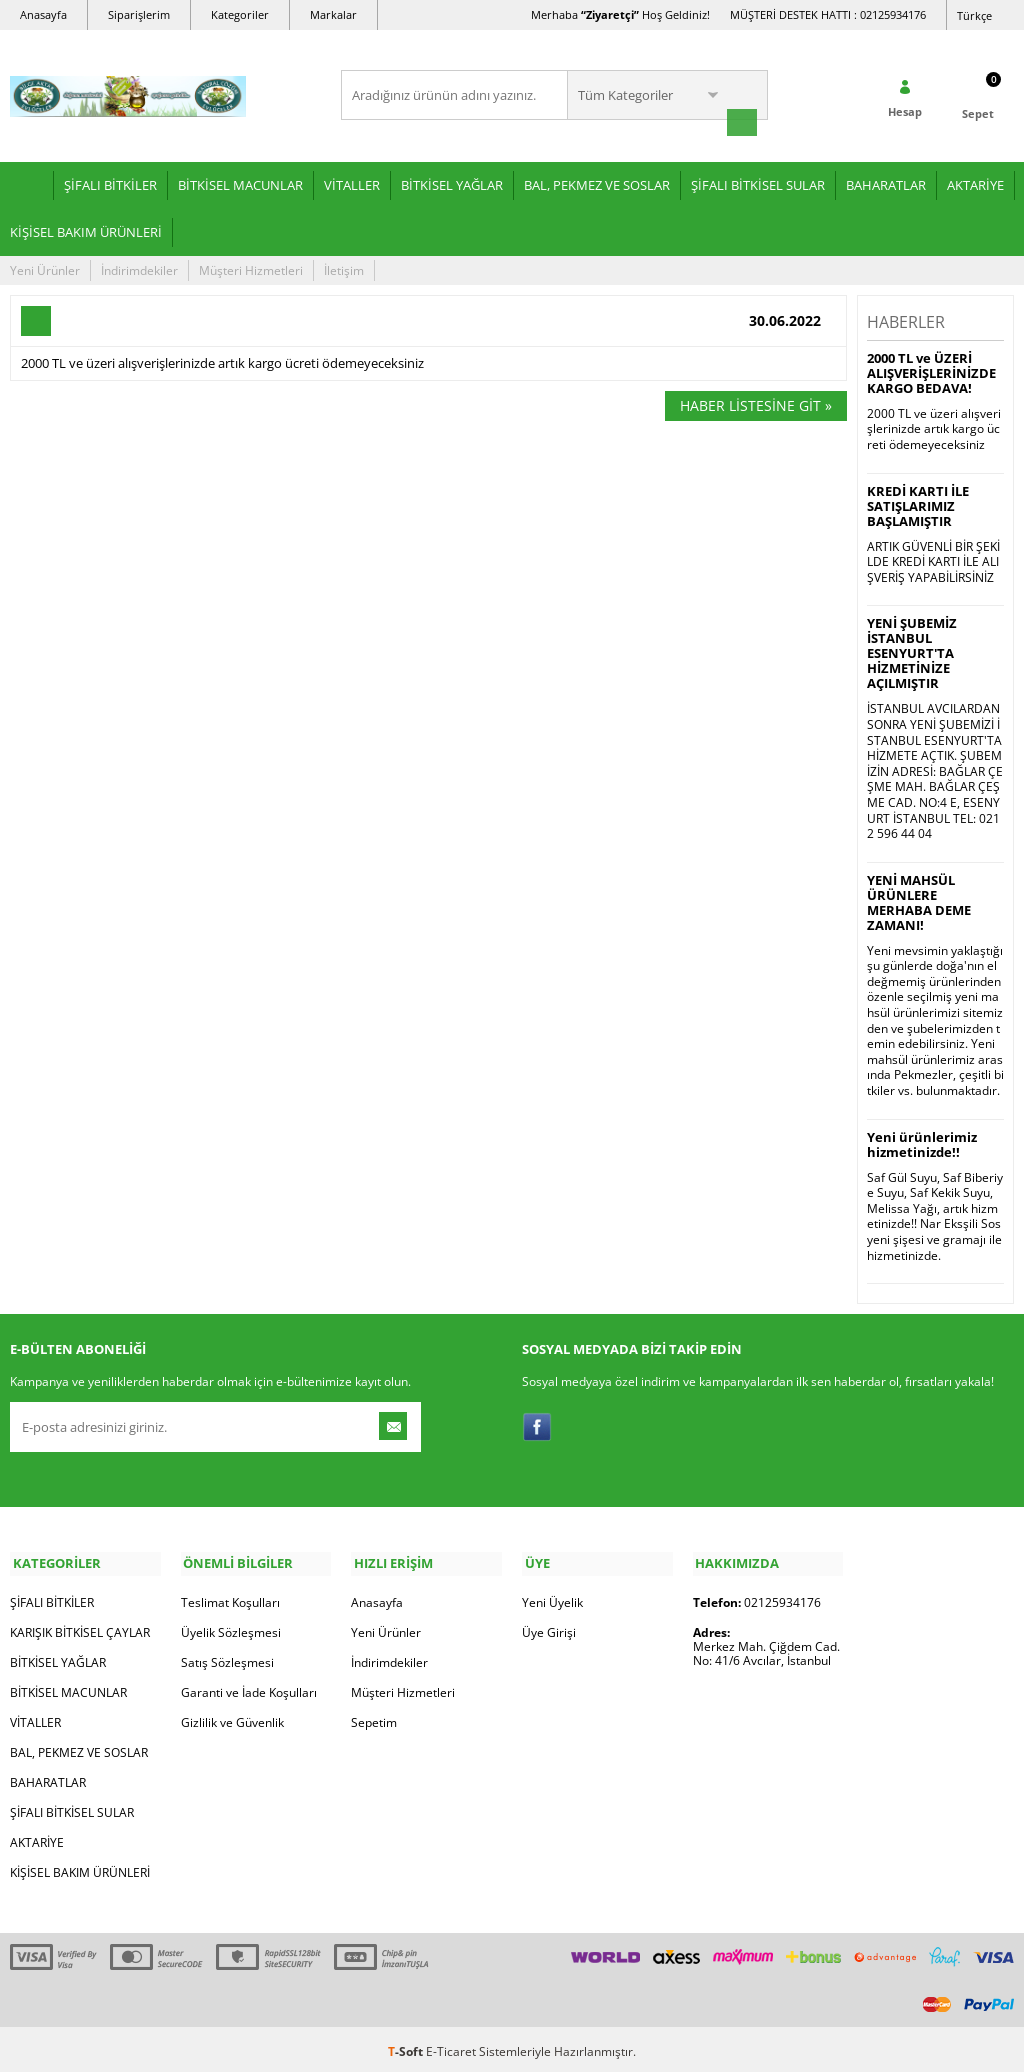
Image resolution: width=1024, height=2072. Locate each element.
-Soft (407, 2046)
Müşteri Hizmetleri (251, 268)
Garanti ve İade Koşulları (249, 1687)
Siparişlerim (139, 14)
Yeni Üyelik (552, 1597)
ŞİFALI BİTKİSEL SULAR (758, 183)
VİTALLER (352, 183)
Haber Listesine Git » (756, 403)
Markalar (333, 14)
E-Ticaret (451, 2046)
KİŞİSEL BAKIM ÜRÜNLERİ (86, 230)
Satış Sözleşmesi (227, 1657)
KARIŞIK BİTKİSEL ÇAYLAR (80, 1627)
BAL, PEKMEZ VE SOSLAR (597, 183)
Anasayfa (43, 14)
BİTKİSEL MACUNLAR (240, 183)
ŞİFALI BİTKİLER (110, 183)
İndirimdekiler (139, 268)
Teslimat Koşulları (230, 1597)
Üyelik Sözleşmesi (231, 1627)
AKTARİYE (975, 183)
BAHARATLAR (886, 183)
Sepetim (374, 1717)
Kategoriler (240, 14)
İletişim (344, 268)
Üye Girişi (549, 1627)
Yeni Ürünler (45, 268)
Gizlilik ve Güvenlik (232, 1717)
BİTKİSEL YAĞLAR (452, 183)
